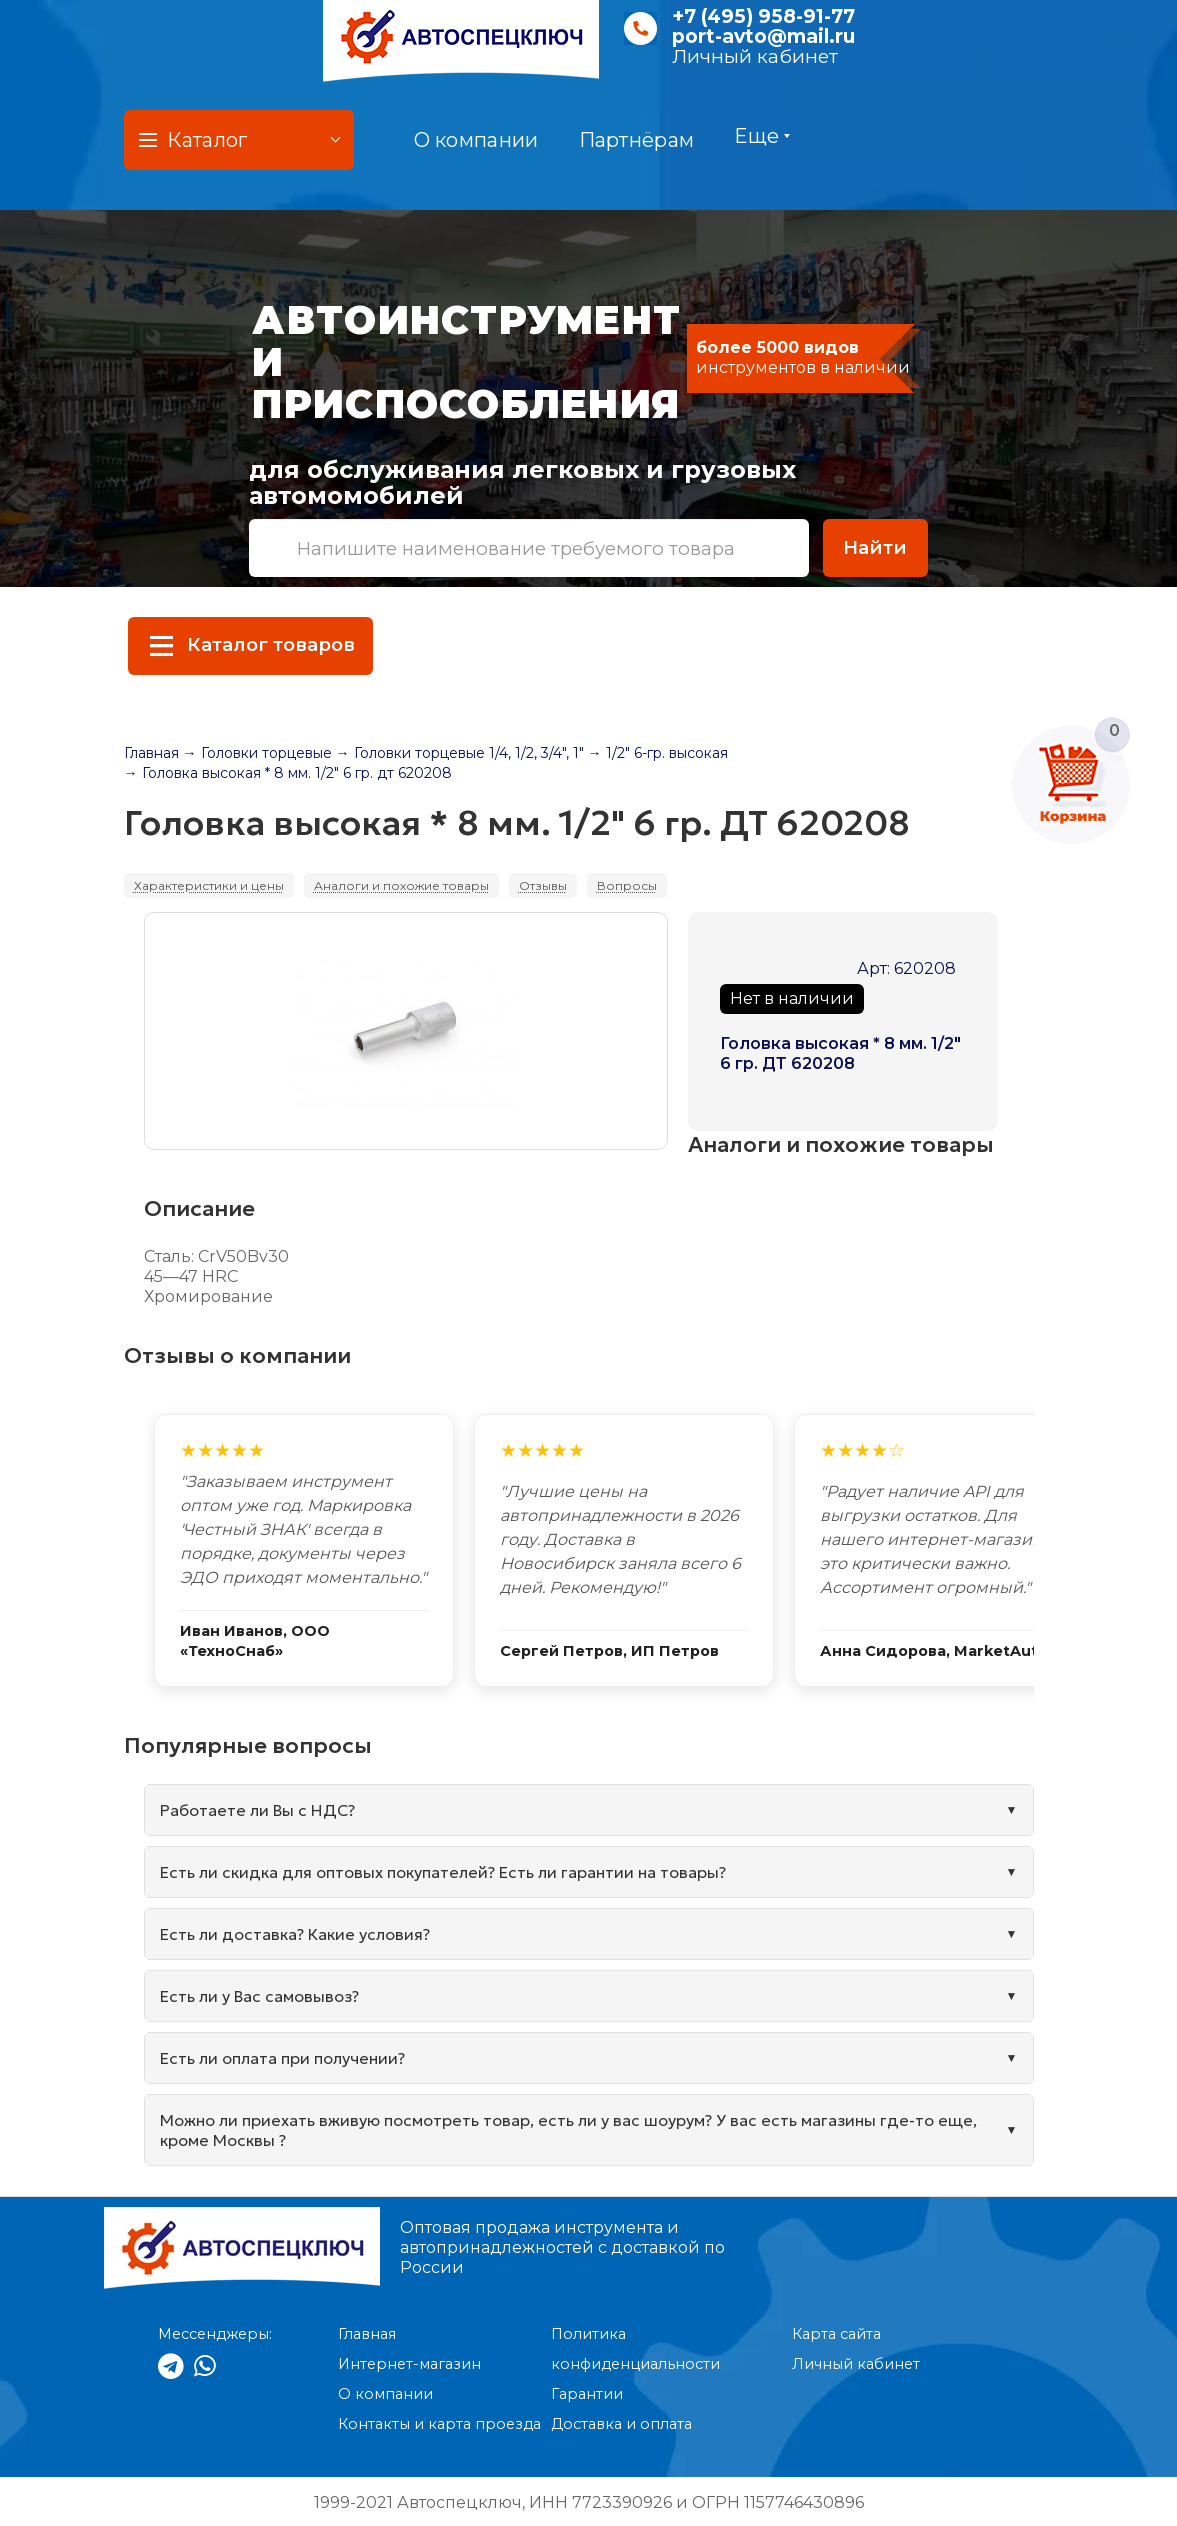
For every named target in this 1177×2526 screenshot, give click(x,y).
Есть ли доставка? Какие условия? (295, 1934)
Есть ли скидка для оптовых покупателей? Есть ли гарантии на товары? (443, 1872)
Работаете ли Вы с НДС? (257, 1810)
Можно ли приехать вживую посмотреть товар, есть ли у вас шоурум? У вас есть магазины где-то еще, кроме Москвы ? (568, 2130)
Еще (762, 136)
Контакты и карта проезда (439, 2424)
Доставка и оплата (621, 2424)
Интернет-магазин (409, 2364)
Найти (875, 547)
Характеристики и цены (209, 885)
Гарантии (587, 2394)
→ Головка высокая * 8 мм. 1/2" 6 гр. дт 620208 (288, 773)
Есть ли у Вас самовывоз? (259, 1996)
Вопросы (627, 885)
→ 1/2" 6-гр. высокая (658, 753)
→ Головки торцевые (257, 753)
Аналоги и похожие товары (401, 885)
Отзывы (543, 885)
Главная (151, 753)
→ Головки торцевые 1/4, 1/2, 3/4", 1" (460, 753)
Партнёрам (637, 140)
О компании (476, 140)
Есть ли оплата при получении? (282, 2058)
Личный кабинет (755, 56)
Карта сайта (836, 2334)
